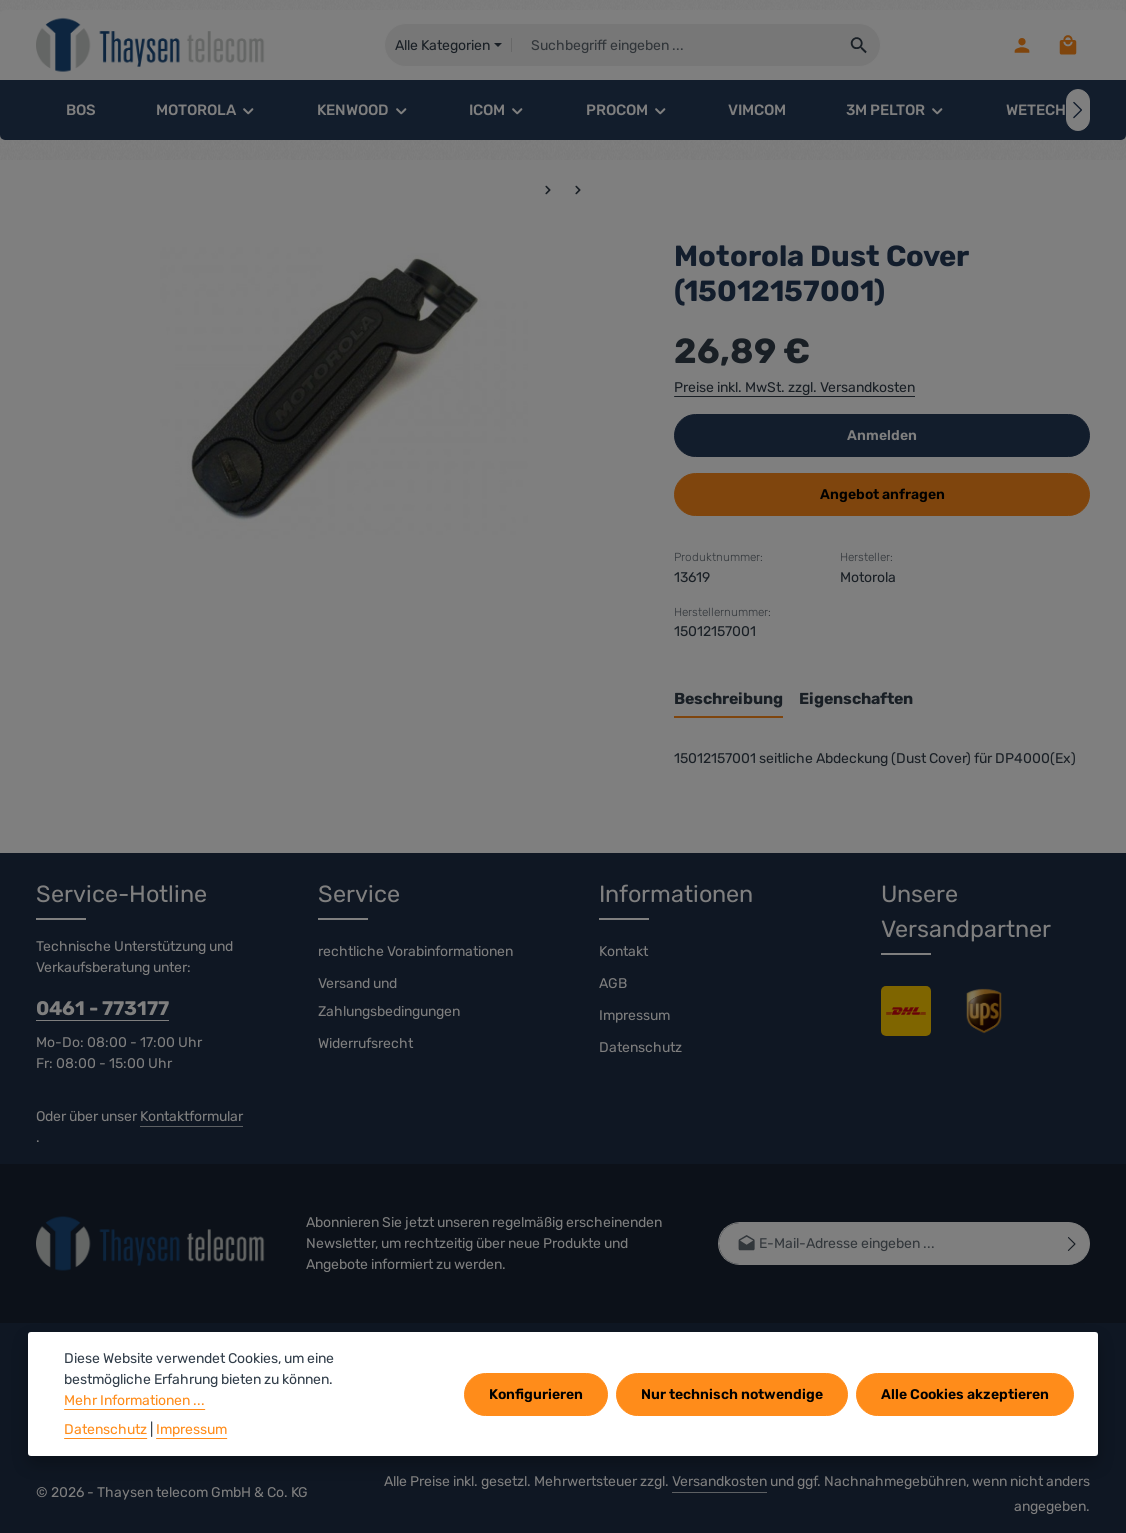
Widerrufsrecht (365, 1043)
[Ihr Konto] (1021, 45)
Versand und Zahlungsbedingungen (389, 997)
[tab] (728, 700)
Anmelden (882, 435)
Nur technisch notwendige (732, 1394)
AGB (613, 983)
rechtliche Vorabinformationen (415, 951)
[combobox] (675, 45)
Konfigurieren (536, 1394)
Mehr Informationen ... (134, 1400)
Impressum (634, 1015)
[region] (335, 389)
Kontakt (623, 951)
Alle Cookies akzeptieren (965, 1394)
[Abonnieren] (1072, 1243)
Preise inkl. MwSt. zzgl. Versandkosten (794, 387)
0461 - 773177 (102, 1008)
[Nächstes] (1078, 110)
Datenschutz (640, 1047)
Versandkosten (719, 1481)
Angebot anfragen (882, 494)
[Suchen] (859, 45)
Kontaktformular (191, 1116)
